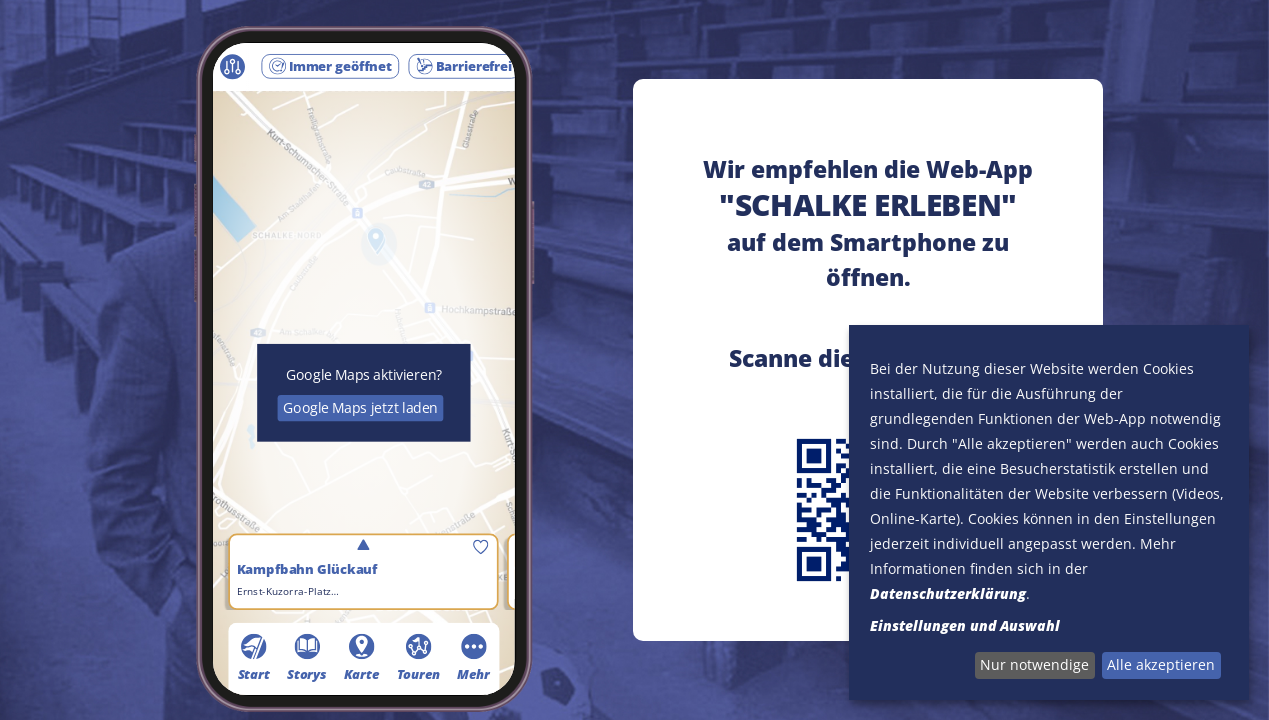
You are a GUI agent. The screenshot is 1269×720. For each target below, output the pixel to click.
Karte (362, 657)
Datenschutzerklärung (948, 593)
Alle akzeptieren (1161, 664)
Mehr (473, 657)
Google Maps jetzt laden (360, 407)
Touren (418, 657)
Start (254, 657)
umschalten (363, 545)
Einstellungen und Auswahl (965, 625)
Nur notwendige (1034, 664)
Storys (307, 657)
